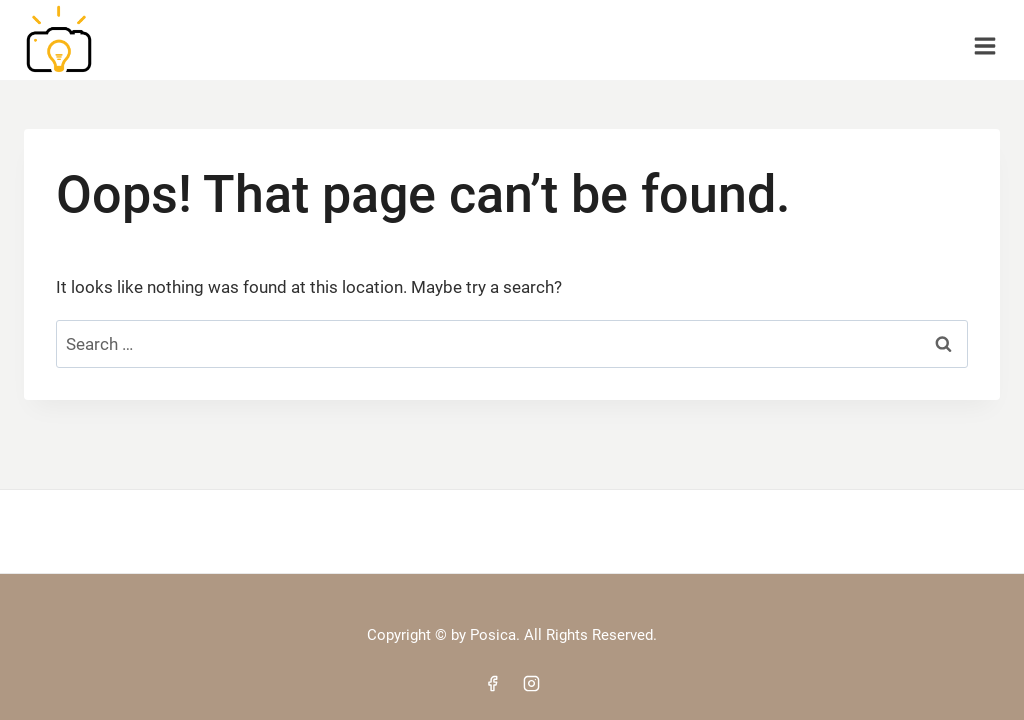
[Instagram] (532, 683)
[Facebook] (492, 683)
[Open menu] (985, 39)
